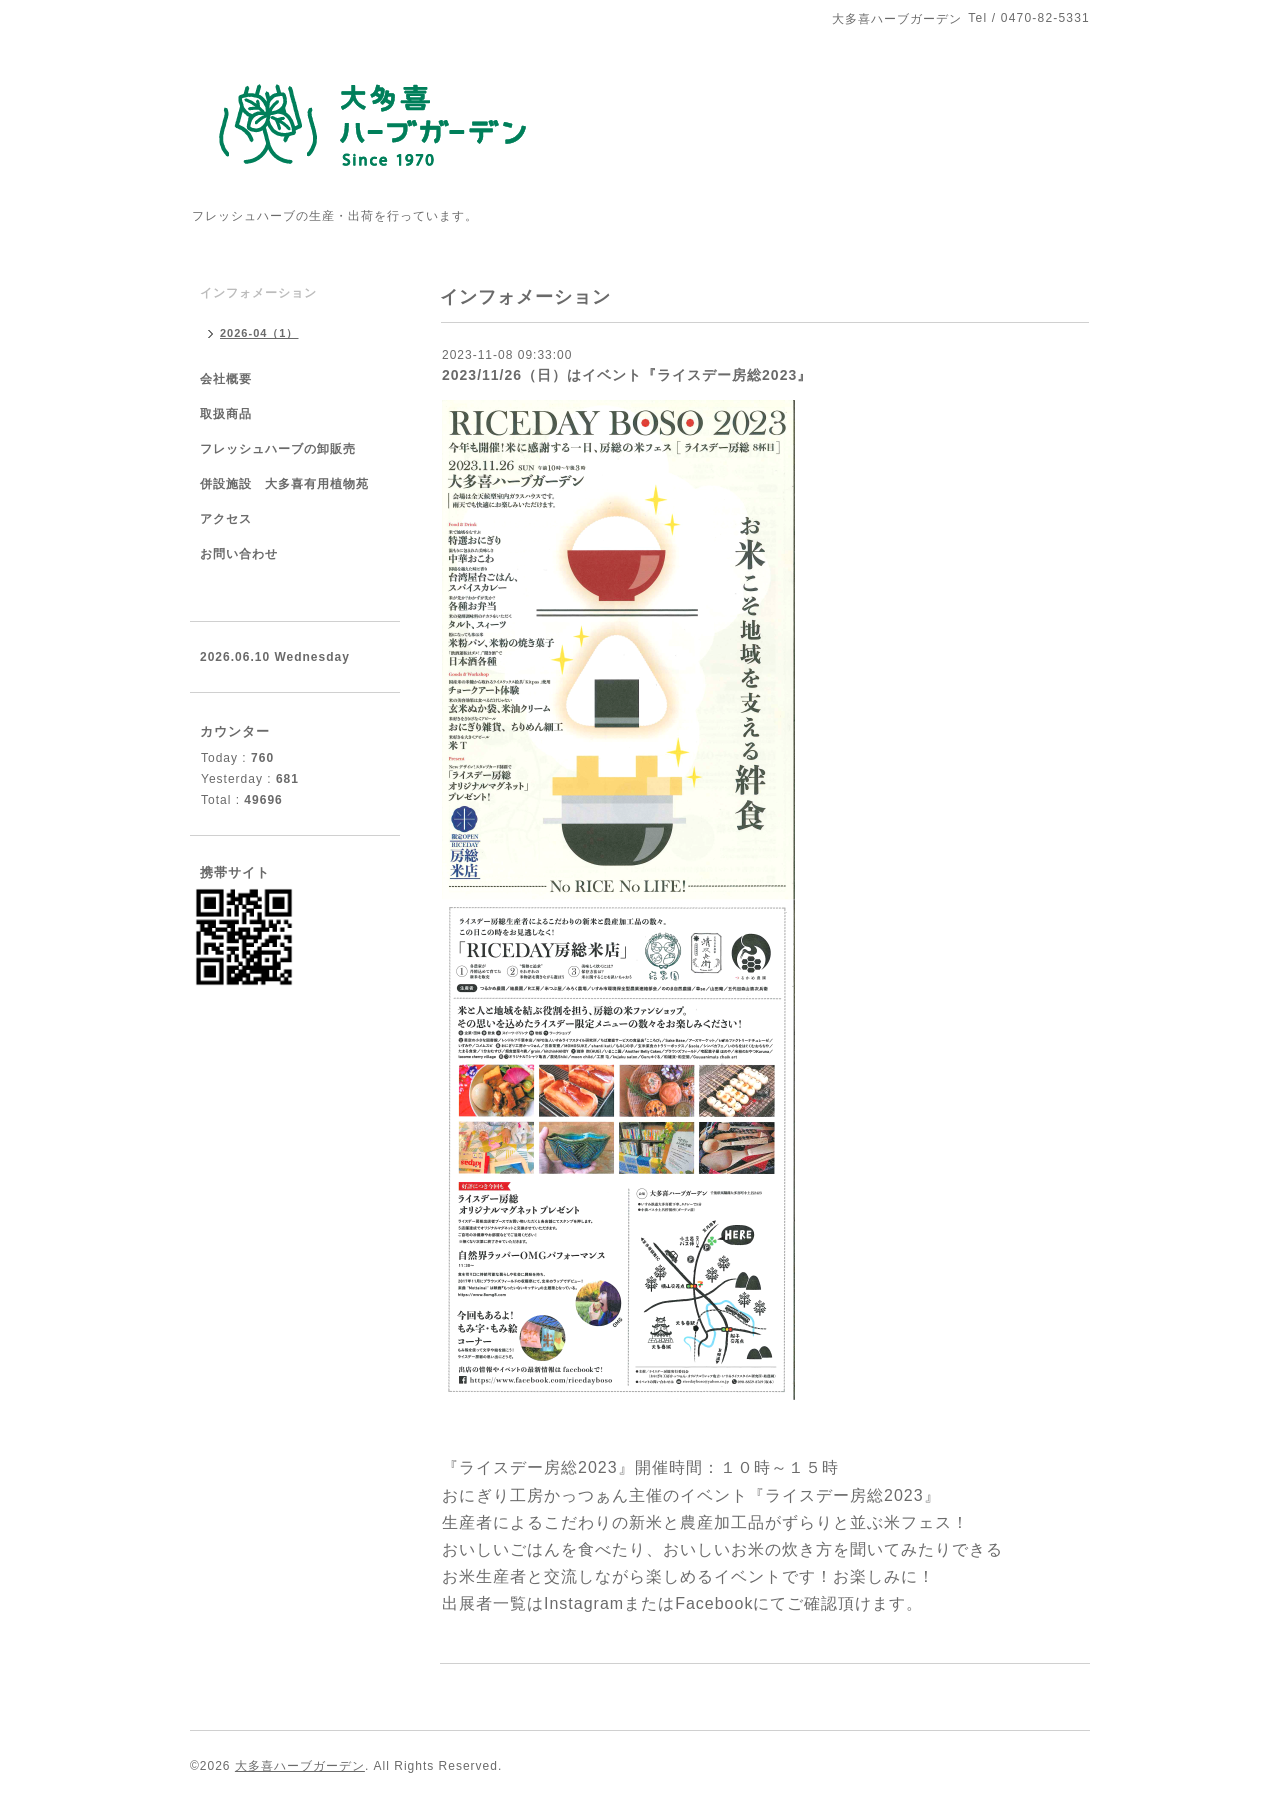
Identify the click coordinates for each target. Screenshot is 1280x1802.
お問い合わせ (239, 554)
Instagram (584, 1603)
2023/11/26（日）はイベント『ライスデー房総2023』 (627, 375)
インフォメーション (258, 293)
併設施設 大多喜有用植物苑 (284, 484)
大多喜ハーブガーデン (300, 1766)
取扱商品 (226, 414)
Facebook (714, 1603)
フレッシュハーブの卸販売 (278, 449)
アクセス (226, 519)
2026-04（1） (259, 333)
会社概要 (226, 379)
